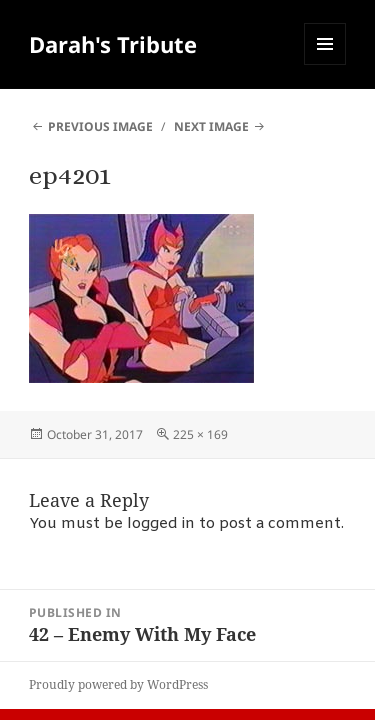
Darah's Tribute (113, 44)
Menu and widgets (325, 64)
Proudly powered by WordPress (118, 684)
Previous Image (100, 126)
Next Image (211, 126)
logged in (161, 524)
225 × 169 (200, 434)
